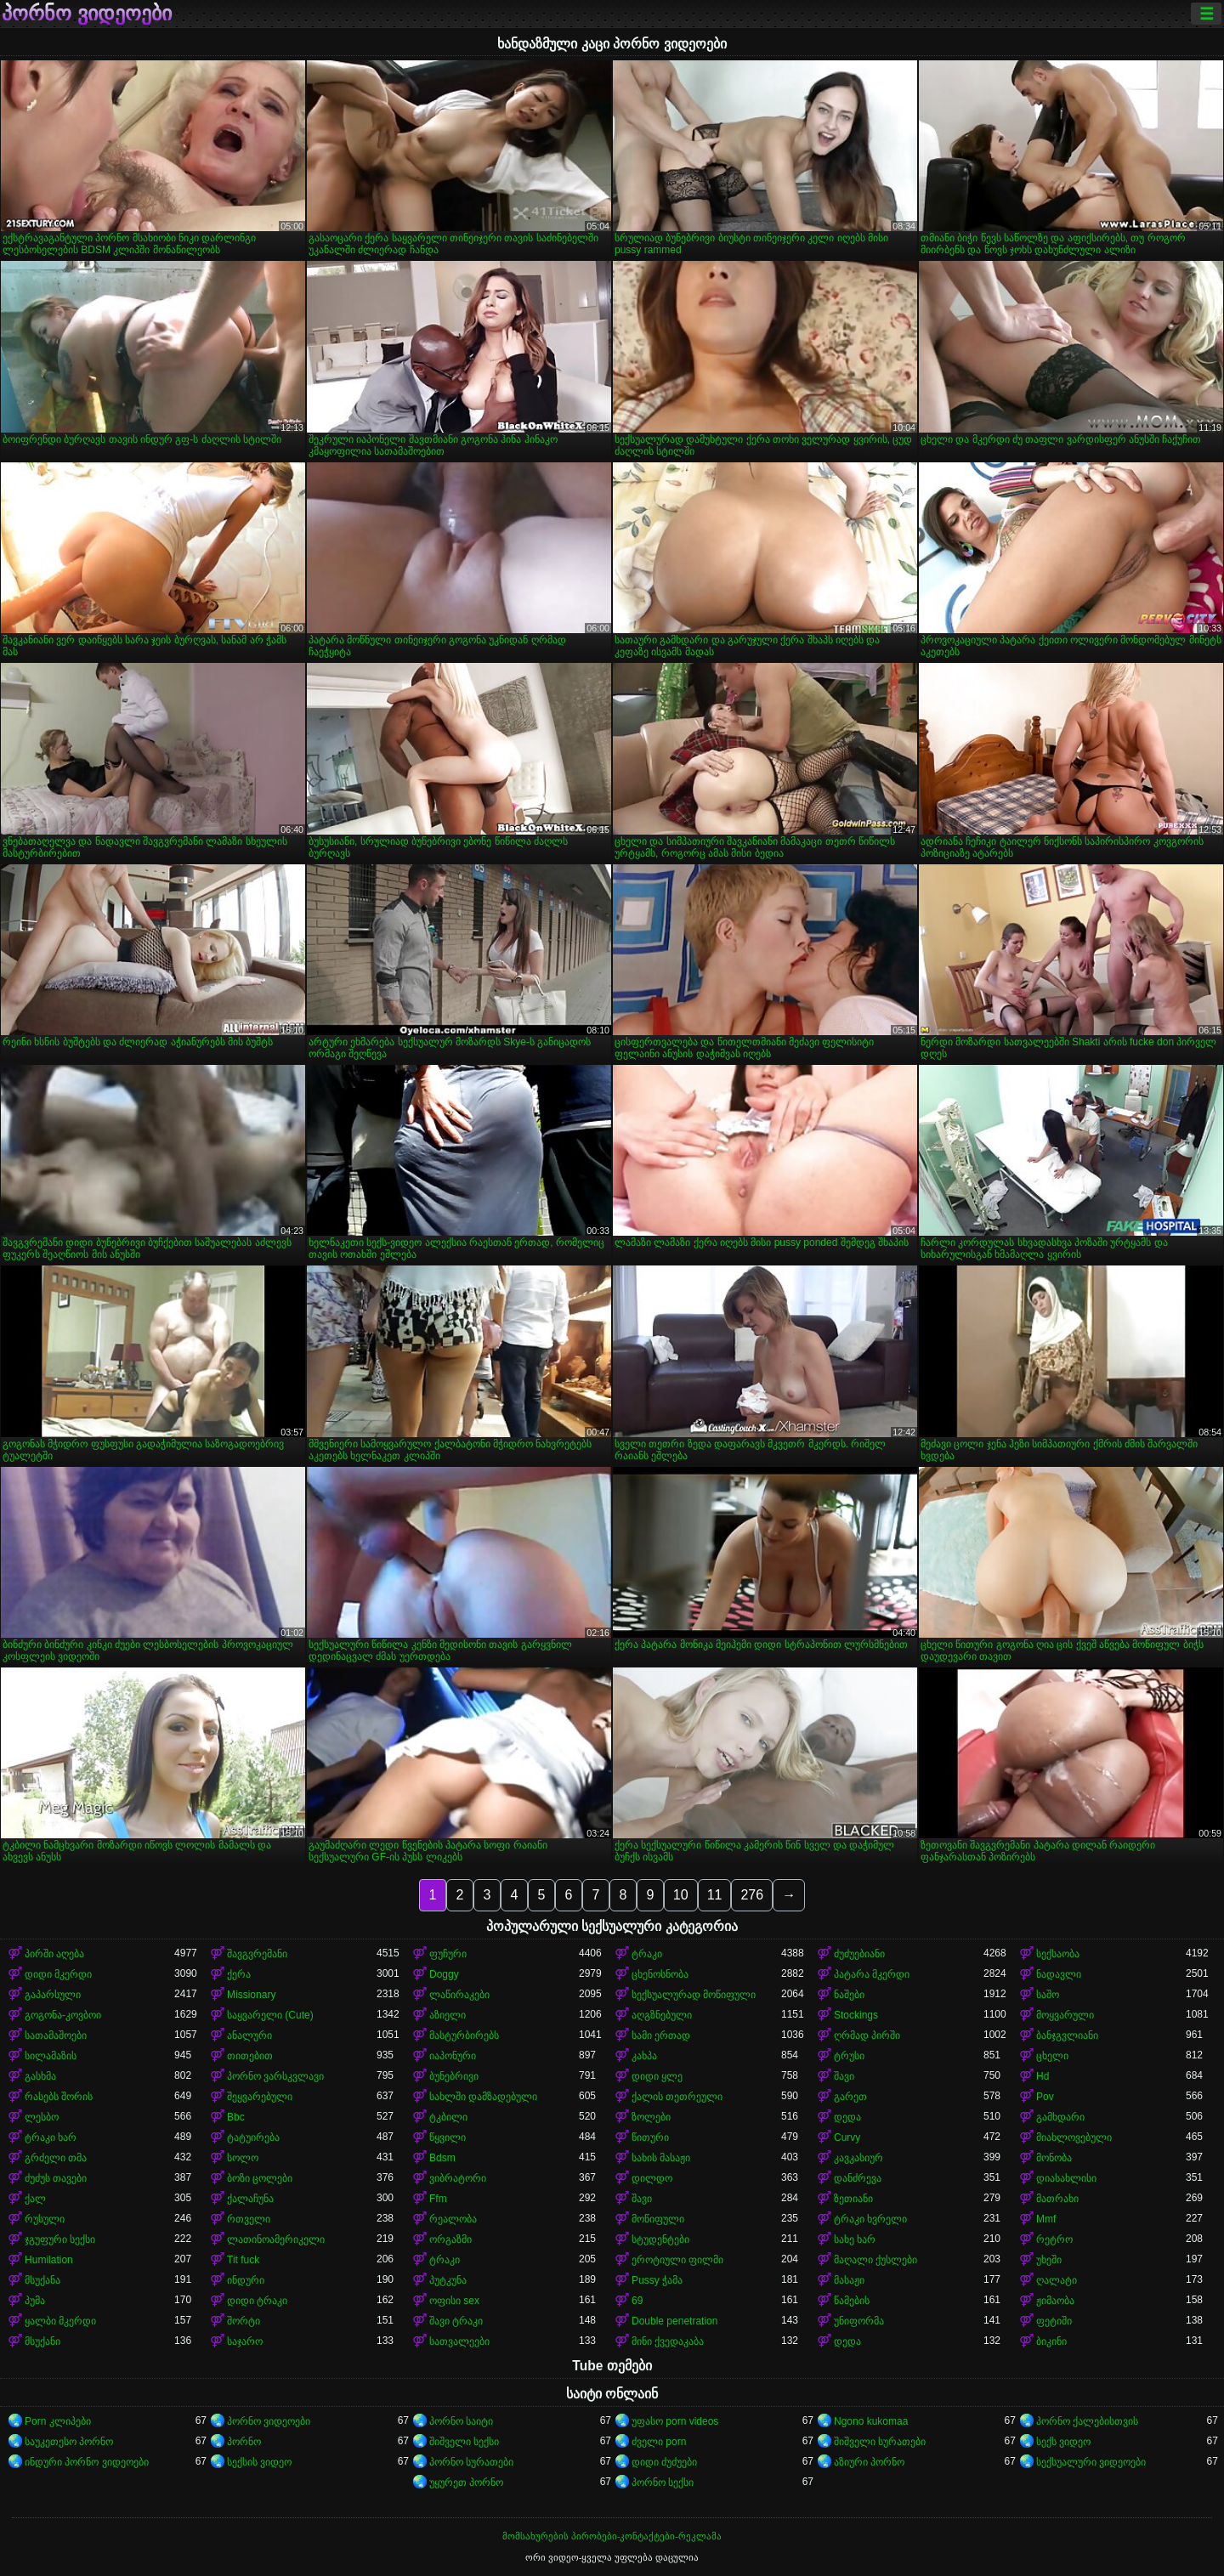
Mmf (1046, 2219)
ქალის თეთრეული (677, 2097)
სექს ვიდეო (1063, 2442)
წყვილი (447, 2137)
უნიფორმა (859, 2321)
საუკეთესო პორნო (69, 2442)
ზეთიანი (853, 2199)
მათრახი (1057, 2199)
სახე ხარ (855, 2239)
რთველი (248, 2219)
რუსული (45, 2219)
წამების (852, 2301)
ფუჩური (448, 1954)
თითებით (250, 2056)
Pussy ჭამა (657, 2280)
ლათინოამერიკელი (276, 2239)
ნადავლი (1058, 1974)
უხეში (1049, 2260)
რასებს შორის (59, 2097)
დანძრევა (857, 2178)
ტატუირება (253, 2137)
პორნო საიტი (461, 2421)
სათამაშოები (56, 2035)
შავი (844, 2076)
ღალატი (1056, 2280)
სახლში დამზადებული (483, 2097)
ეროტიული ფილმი (677, 2260)
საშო (1047, 1995)
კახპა (644, 2056)
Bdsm (442, 2158)
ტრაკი (647, 1954)
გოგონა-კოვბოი (63, 2015)
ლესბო (42, 2117)
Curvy (847, 2137)
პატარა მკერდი (872, 1974)
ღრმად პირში (867, 2035)
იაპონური (452, 2056)
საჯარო (245, 2341)
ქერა (239, 1974)
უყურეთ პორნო (466, 2482)
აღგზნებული (662, 2015)
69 (637, 2301)
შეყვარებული (259, 2097)
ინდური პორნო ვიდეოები (87, 2462)
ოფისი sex (454, 2301)
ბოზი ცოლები (259, 2178)
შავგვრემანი (257, 1954)
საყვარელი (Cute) (270, 2015)
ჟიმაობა (1055, 2301)
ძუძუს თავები (56, 2178)
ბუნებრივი (454, 2076)
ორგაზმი (450, 2239)
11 (714, 1895)
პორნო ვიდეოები (87, 14)
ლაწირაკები (459, 1995)
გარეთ (850, 2097)
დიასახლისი (1066, 2178)
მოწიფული (658, 2219)
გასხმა (40, 2076)
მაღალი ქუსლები (875, 2260)
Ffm (438, 2199)
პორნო (244, 2442)
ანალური (249, 2035)
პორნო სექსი (663, 2482)
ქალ (35, 2199)
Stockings (856, 2015)
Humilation (49, 2260)
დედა (847, 2117)
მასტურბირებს (464, 2035)
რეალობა (453, 2219)
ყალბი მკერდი (60, 2321)
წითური (650, 2137)
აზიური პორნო (869, 2462)
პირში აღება (54, 1954)
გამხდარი (1060, 2117)
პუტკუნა (448, 2280)
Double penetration (674, 2321)
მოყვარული (1065, 2015)
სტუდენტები (660, 2239)
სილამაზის (50, 2056)
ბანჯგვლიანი (1067, 2035)
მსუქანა (42, 2280)
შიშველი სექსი (464, 2442)
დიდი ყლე (657, 2076)
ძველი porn (659, 2442)
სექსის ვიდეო (259, 2462)
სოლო (242, 2158)
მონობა (1054, 2158)
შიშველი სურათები (880, 2442)
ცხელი (1052, 2056)
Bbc (236, 2117)
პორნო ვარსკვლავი (275, 2076)
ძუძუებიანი (859, 1954)
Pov (1045, 2097)
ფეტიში (1054, 2321)
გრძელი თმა (56, 2158)
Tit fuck (243, 2260)
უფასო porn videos (675, 2421)
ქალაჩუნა (250, 2199)
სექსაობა (1058, 1954)
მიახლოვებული (1074, 2137)
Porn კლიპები (58, 2421)
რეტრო (1054, 2239)
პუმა (35, 2301)
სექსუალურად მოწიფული (694, 1995)
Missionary (251, 1995)
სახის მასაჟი (661, 2158)
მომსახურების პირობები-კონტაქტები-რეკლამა (612, 2536)
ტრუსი (849, 2056)
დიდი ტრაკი (257, 2301)
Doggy (444, 1974)
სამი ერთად (661, 2035)
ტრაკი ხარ (50, 2137)
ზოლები (651, 2117)
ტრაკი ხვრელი (870, 2219)
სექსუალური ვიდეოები (1091, 2462)
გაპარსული (53, 1995)
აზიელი (447, 2015)
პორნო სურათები (471, 2462)
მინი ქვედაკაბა (668, 2341)
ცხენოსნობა (660, 1974)
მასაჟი (849, 2280)
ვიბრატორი (457, 2178)
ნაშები (849, 1995)
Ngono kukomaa (871, 2421)
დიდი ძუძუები (664, 2462)
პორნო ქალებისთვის (1087, 2421)
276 (751, 1895)
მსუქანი (42, 2341)
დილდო (652, 2178)
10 (680, 1895)
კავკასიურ (858, 2158)
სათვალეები (459, 2341)
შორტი (243, 2321)
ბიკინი (1051, 2341)
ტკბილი (448, 2117)
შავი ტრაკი (456, 2321)
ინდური (245, 2280)
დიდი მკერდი (58, 1974)
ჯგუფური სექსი (60, 2239)
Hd (1042, 2076)
